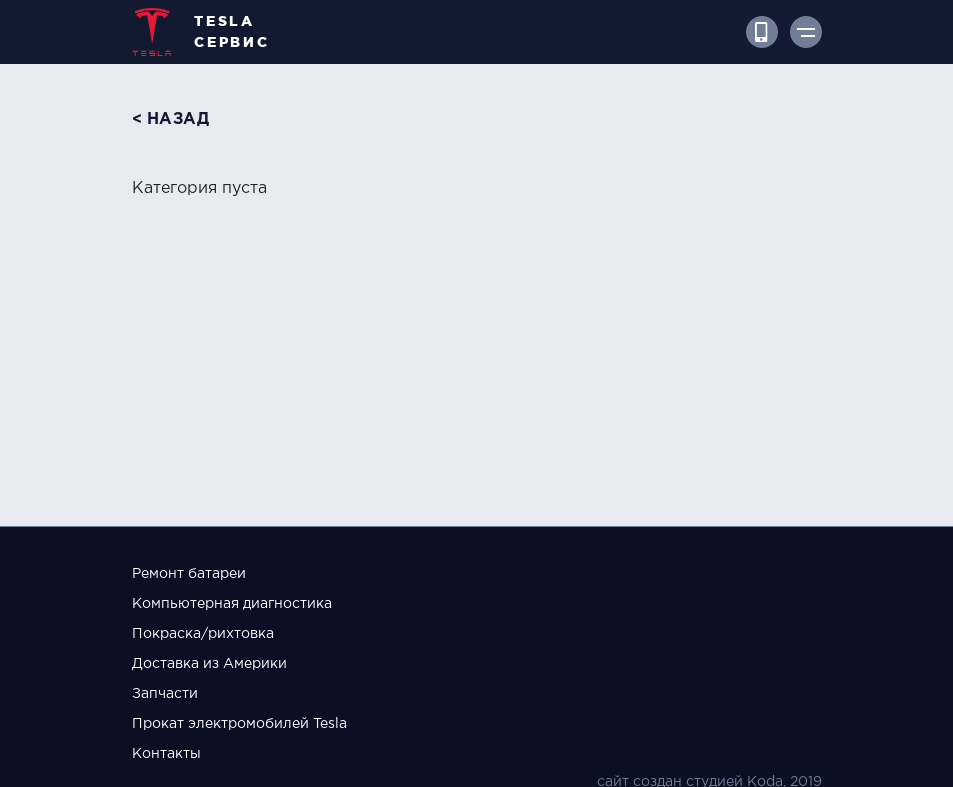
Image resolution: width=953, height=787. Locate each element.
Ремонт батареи (189, 574)
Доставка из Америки (209, 664)
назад (178, 119)
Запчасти (165, 694)
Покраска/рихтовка (203, 634)
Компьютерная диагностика (232, 604)
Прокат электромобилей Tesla (239, 724)
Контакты (166, 754)
